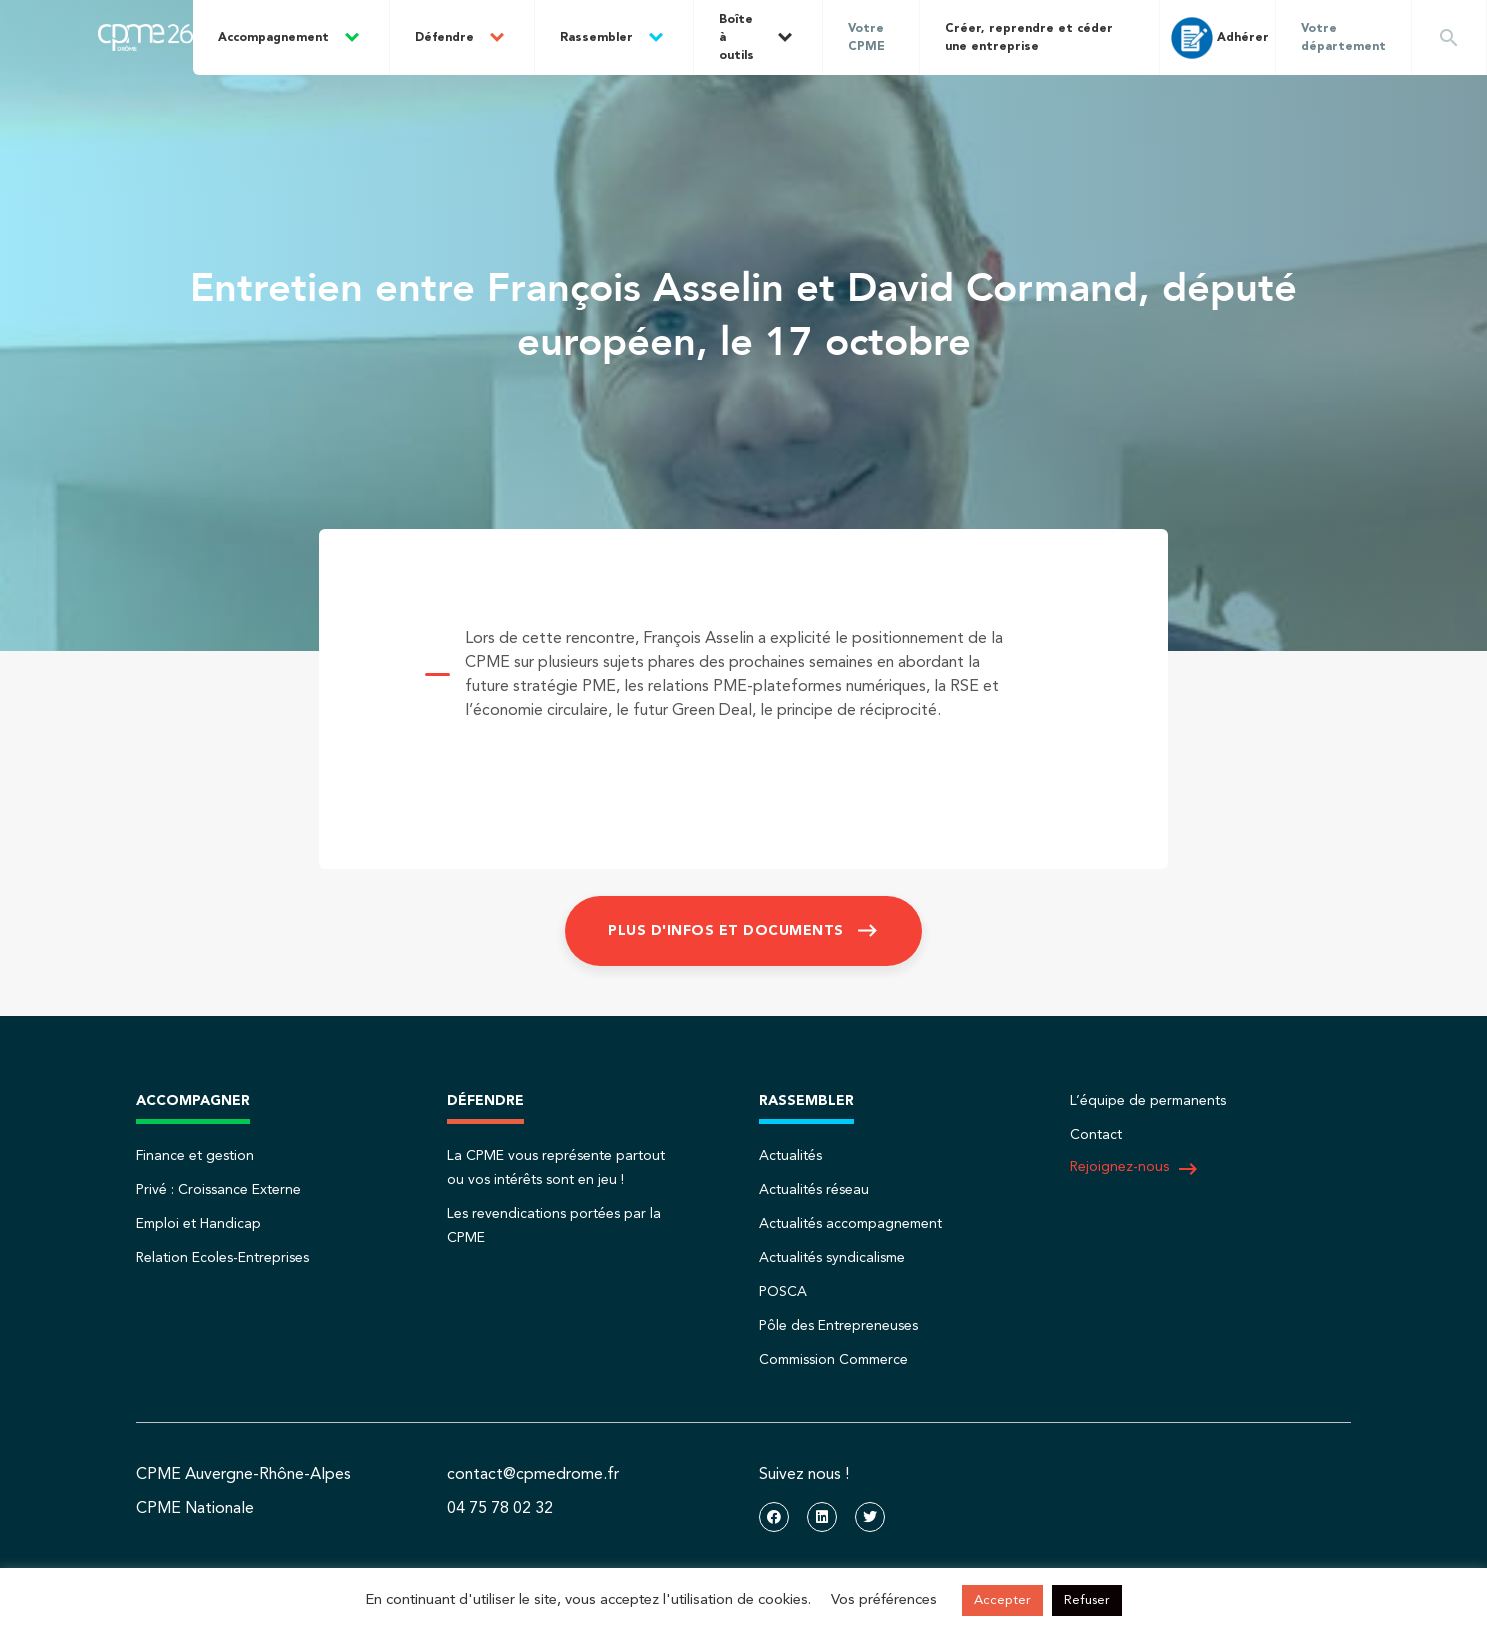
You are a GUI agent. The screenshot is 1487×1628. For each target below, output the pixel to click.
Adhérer (1218, 38)
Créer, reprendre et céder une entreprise (1029, 38)
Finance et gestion (195, 1156)
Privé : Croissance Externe (218, 1190)
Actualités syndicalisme (832, 1258)
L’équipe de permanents (1148, 1101)
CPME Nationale (195, 1509)
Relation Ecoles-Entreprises (222, 1258)
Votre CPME (866, 38)
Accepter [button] (1002, 1600)
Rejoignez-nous (1135, 1169)
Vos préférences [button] (884, 1600)
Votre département (1343, 38)
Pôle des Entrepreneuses (838, 1326)
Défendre (444, 38)
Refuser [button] (1087, 1600)
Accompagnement (273, 38)
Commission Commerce (833, 1360)
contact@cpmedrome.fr (533, 1475)
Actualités (790, 1156)
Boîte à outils (736, 38)
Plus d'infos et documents (726, 931)
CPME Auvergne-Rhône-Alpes (243, 1475)
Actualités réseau (814, 1190)
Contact (1096, 1135)
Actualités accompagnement (850, 1224)
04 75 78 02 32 (500, 1509)
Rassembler (596, 38)
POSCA (783, 1292)
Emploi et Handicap (198, 1224)
